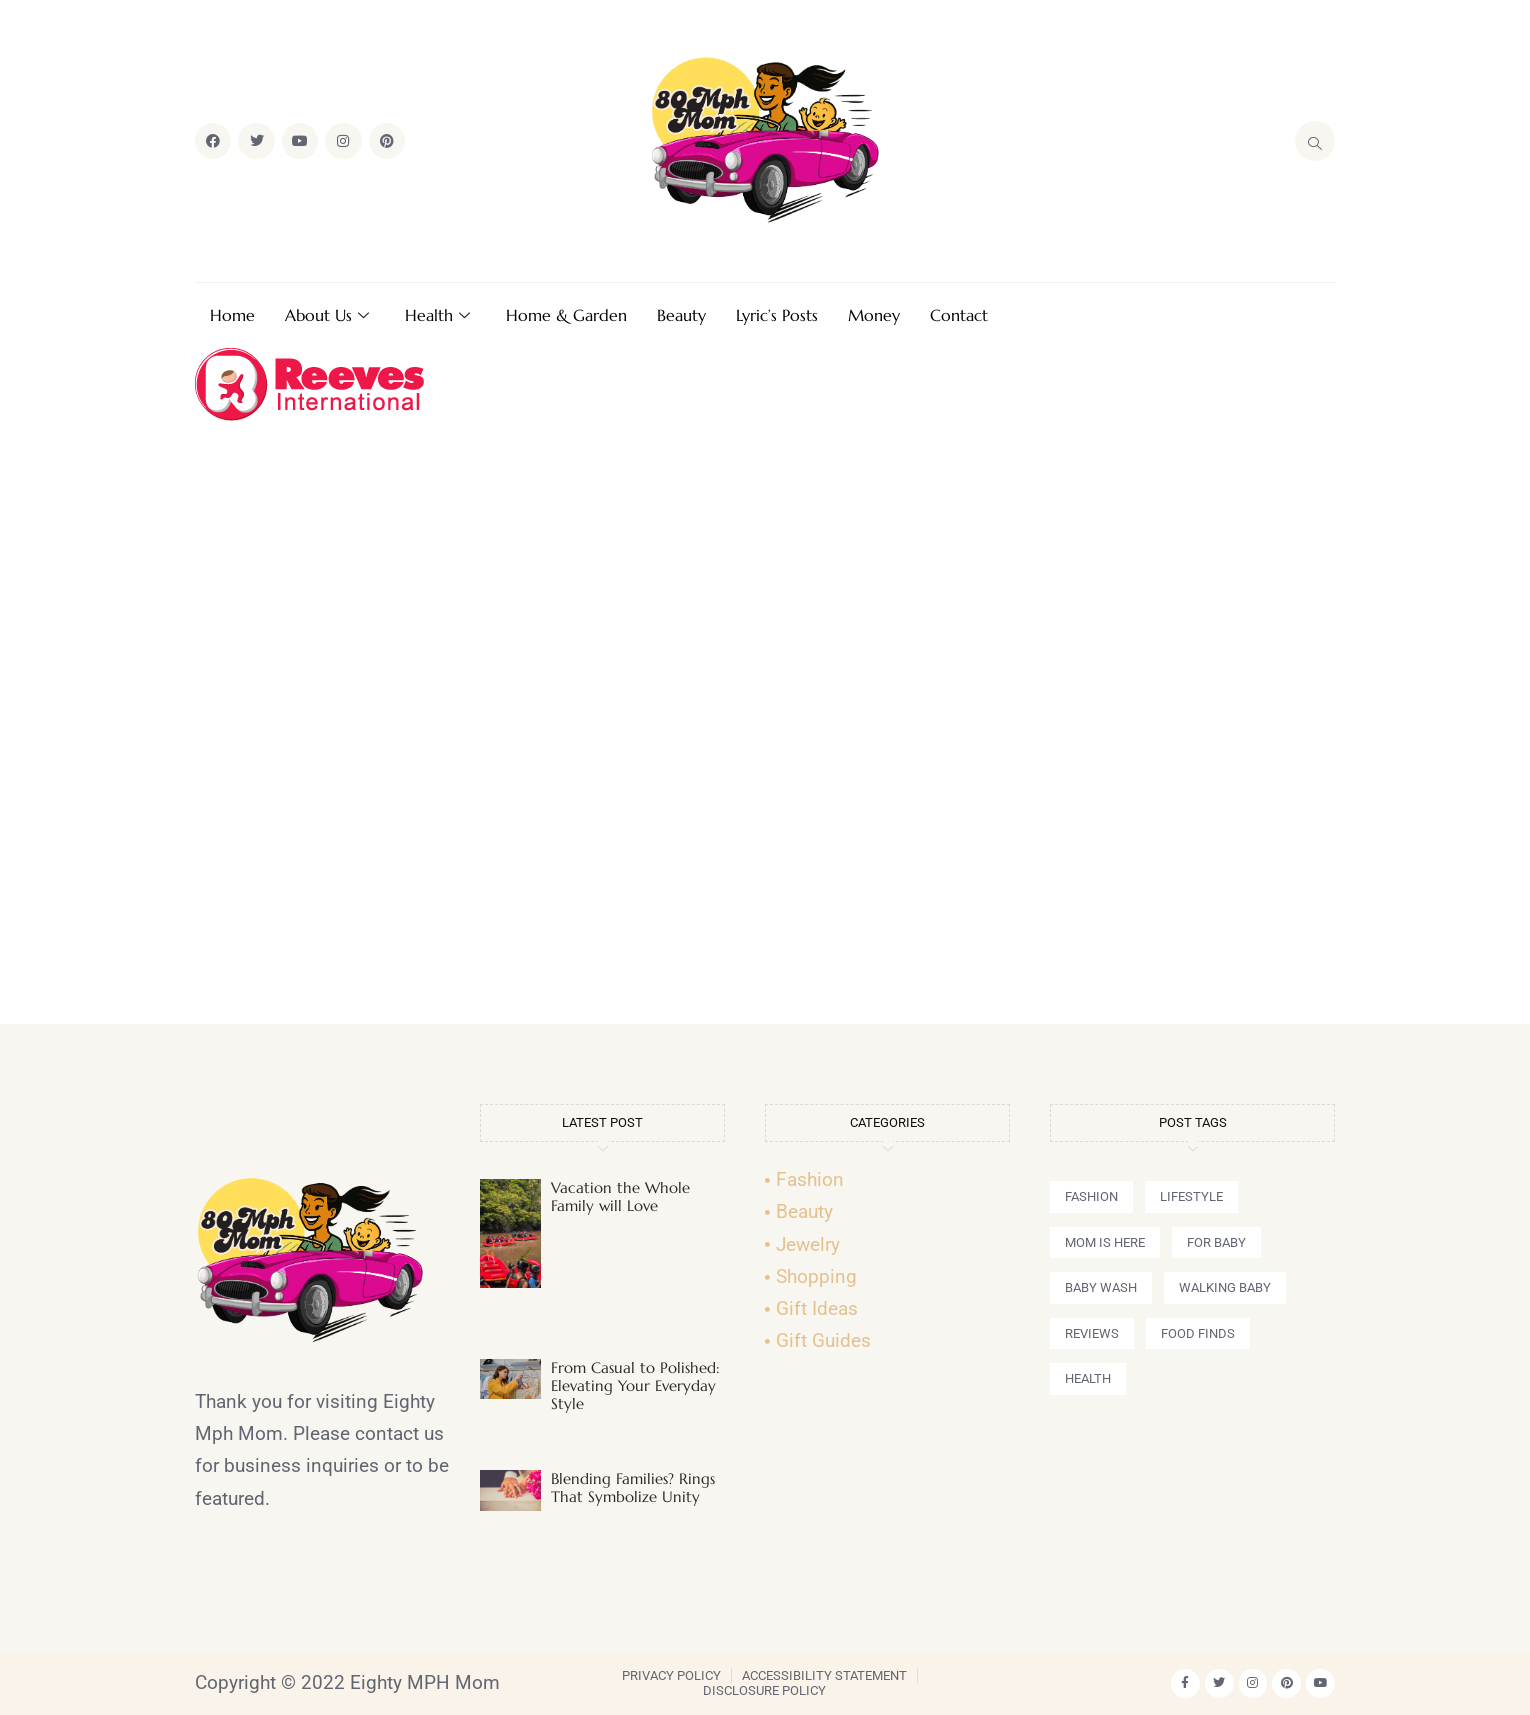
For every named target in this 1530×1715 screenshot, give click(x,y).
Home (232, 315)
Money (874, 315)
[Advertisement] (765, 731)
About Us (327, 315)
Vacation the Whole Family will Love (620, 1196)
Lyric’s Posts (777, 315)
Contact (959, 315)
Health (437, 315)
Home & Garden (566, 315)
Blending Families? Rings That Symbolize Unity (633, 1487)
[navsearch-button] (1315, 141)
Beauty (681, 315)
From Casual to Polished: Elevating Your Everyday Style (635, 1385)
